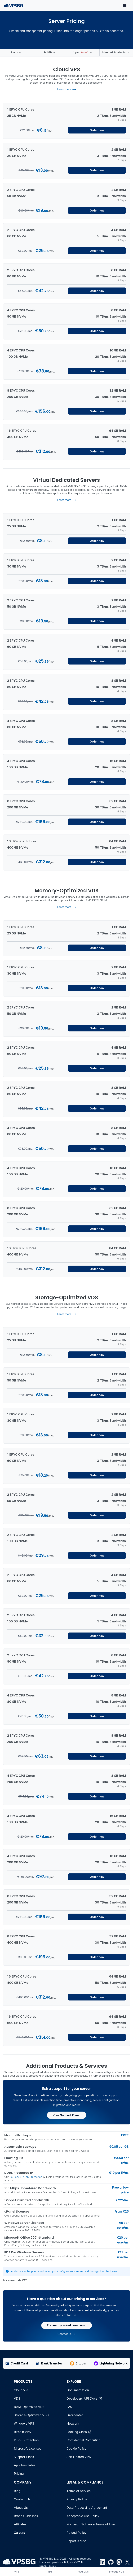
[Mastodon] (119, 2562)
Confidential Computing (83, 2440)
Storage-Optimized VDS (31, 2415)
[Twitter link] (127, 2562)
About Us (21, 2507)
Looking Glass (79, 2432)
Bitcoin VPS (22, 2432)
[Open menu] (125, 5)
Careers (19, 2532)
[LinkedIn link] (102, 2562)
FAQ (69, 2407)
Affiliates (20, 2524)
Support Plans (24, 2457)
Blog (17, 2491)
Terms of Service (78, 2491)
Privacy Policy (76, 2499)
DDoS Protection (26, 2440)
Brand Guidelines (26, 2516)
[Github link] (111, 2562)
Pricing (19, 2473)
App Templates (24, 2465)
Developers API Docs (84, 2398)
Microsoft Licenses (27, 2448)
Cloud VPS (21, 2390)
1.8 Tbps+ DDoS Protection (25, 2176)
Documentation (77, 2390)
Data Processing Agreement (86, 2507)
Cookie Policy (76, 2448)
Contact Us (22, 2499)
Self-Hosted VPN (78, 2457)
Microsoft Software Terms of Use (90, 2524)
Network (72, 2423)
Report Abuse (76, 2541)
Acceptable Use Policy (82, 2516)
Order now (97, 130)
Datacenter (74, 2415)
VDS (17, 2398)
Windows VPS (24, 2423)
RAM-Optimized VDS (29, 2407)
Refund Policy (76, 2532)
